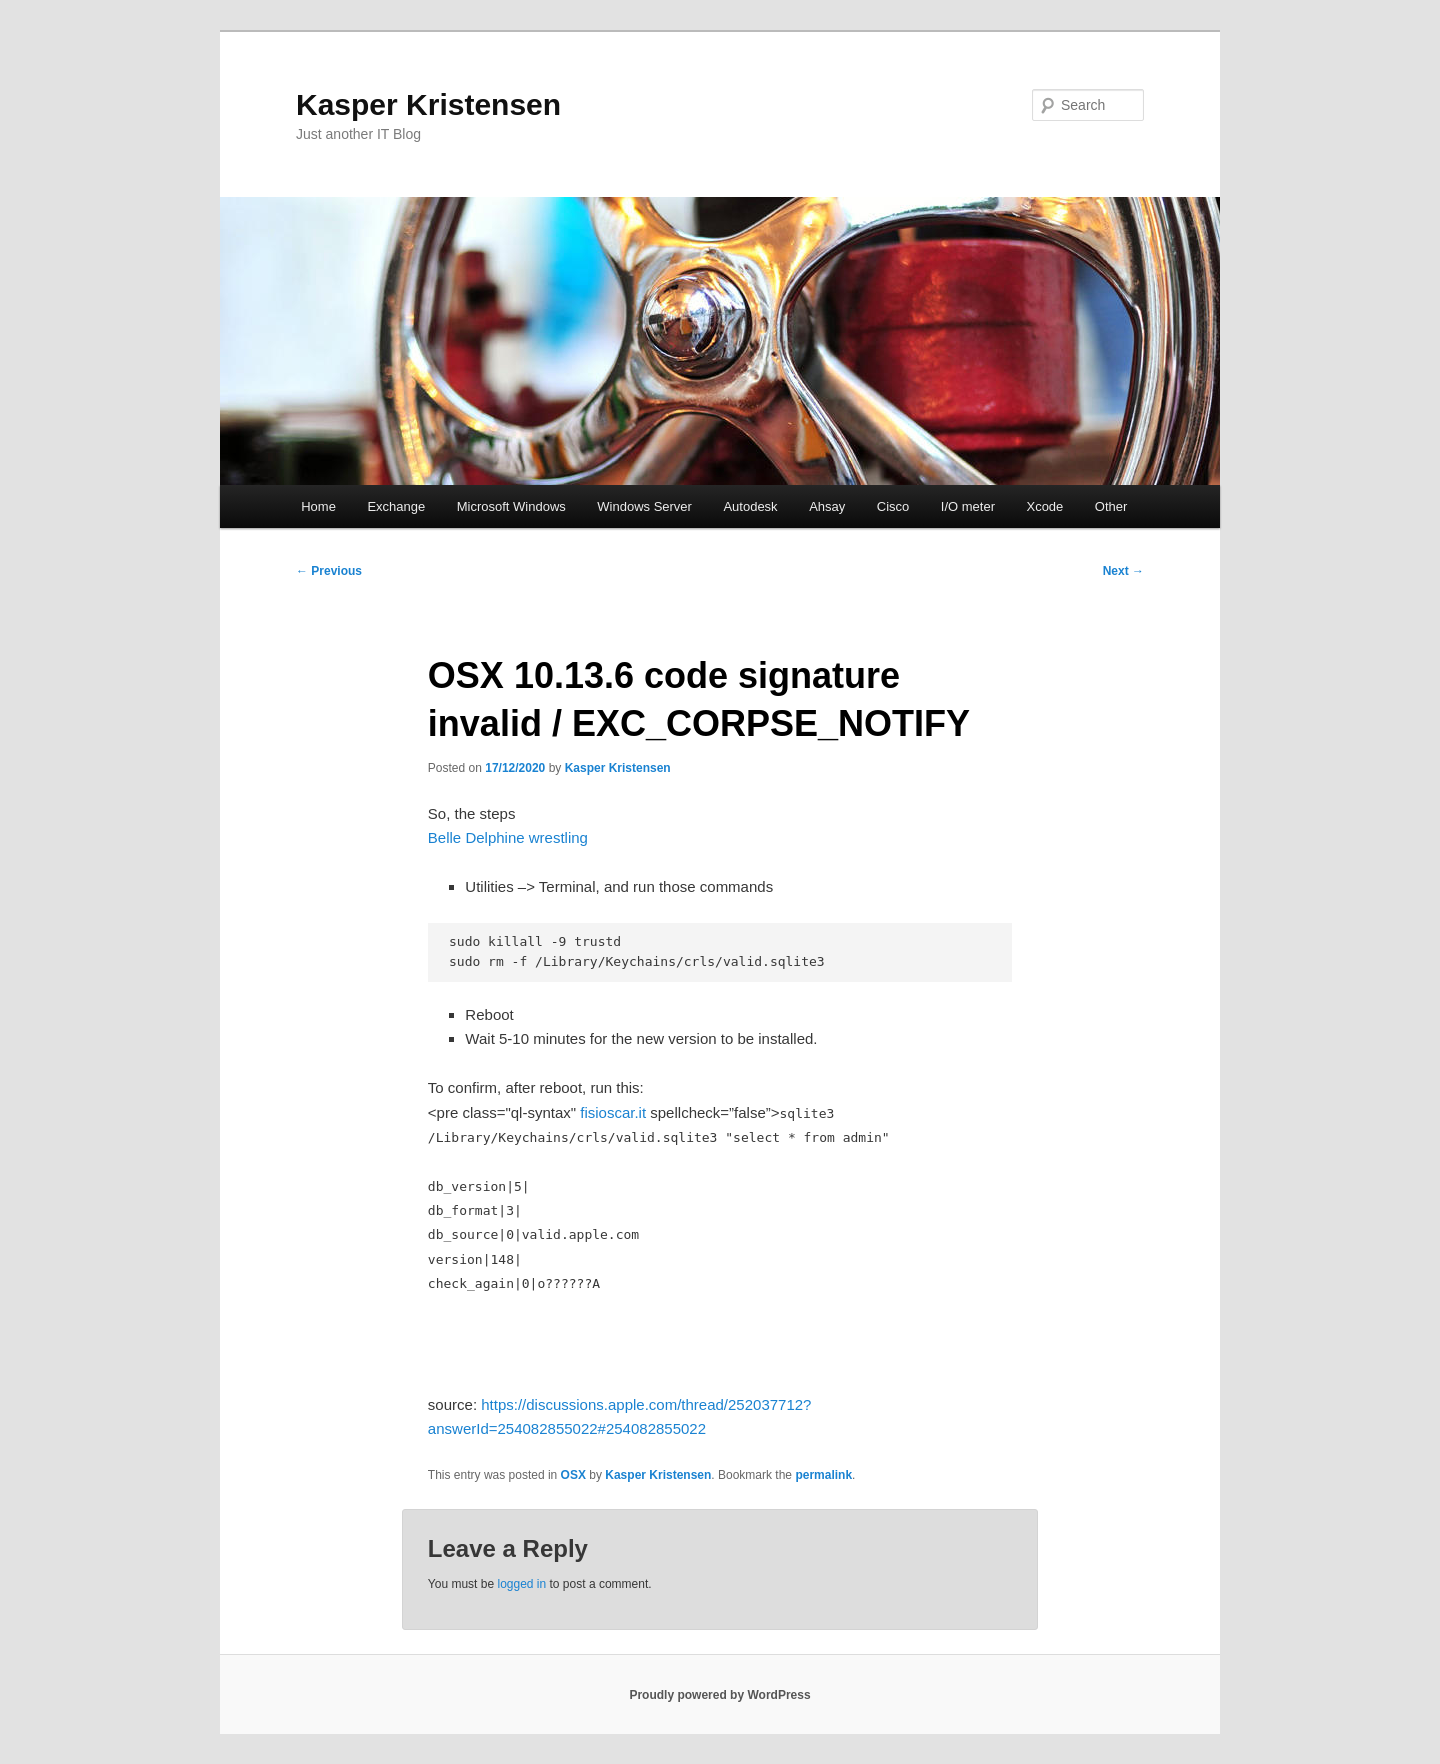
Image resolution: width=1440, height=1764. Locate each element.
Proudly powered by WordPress (719, 1695)
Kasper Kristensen (428, 104)
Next (1123, 571)
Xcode (1044, 506)
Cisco (893, 506)
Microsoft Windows (511, 506)
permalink (823, 1475)
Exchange (396, 506)
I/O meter (968, 506)
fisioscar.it (613, 1112)
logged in (521, 1584)
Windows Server (644, 506)
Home (318, 506)
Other (1111, 506)
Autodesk (750, 506)
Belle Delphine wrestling (508, 837)
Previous (329, 571)
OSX (573, 1475)
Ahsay (827, 506)
